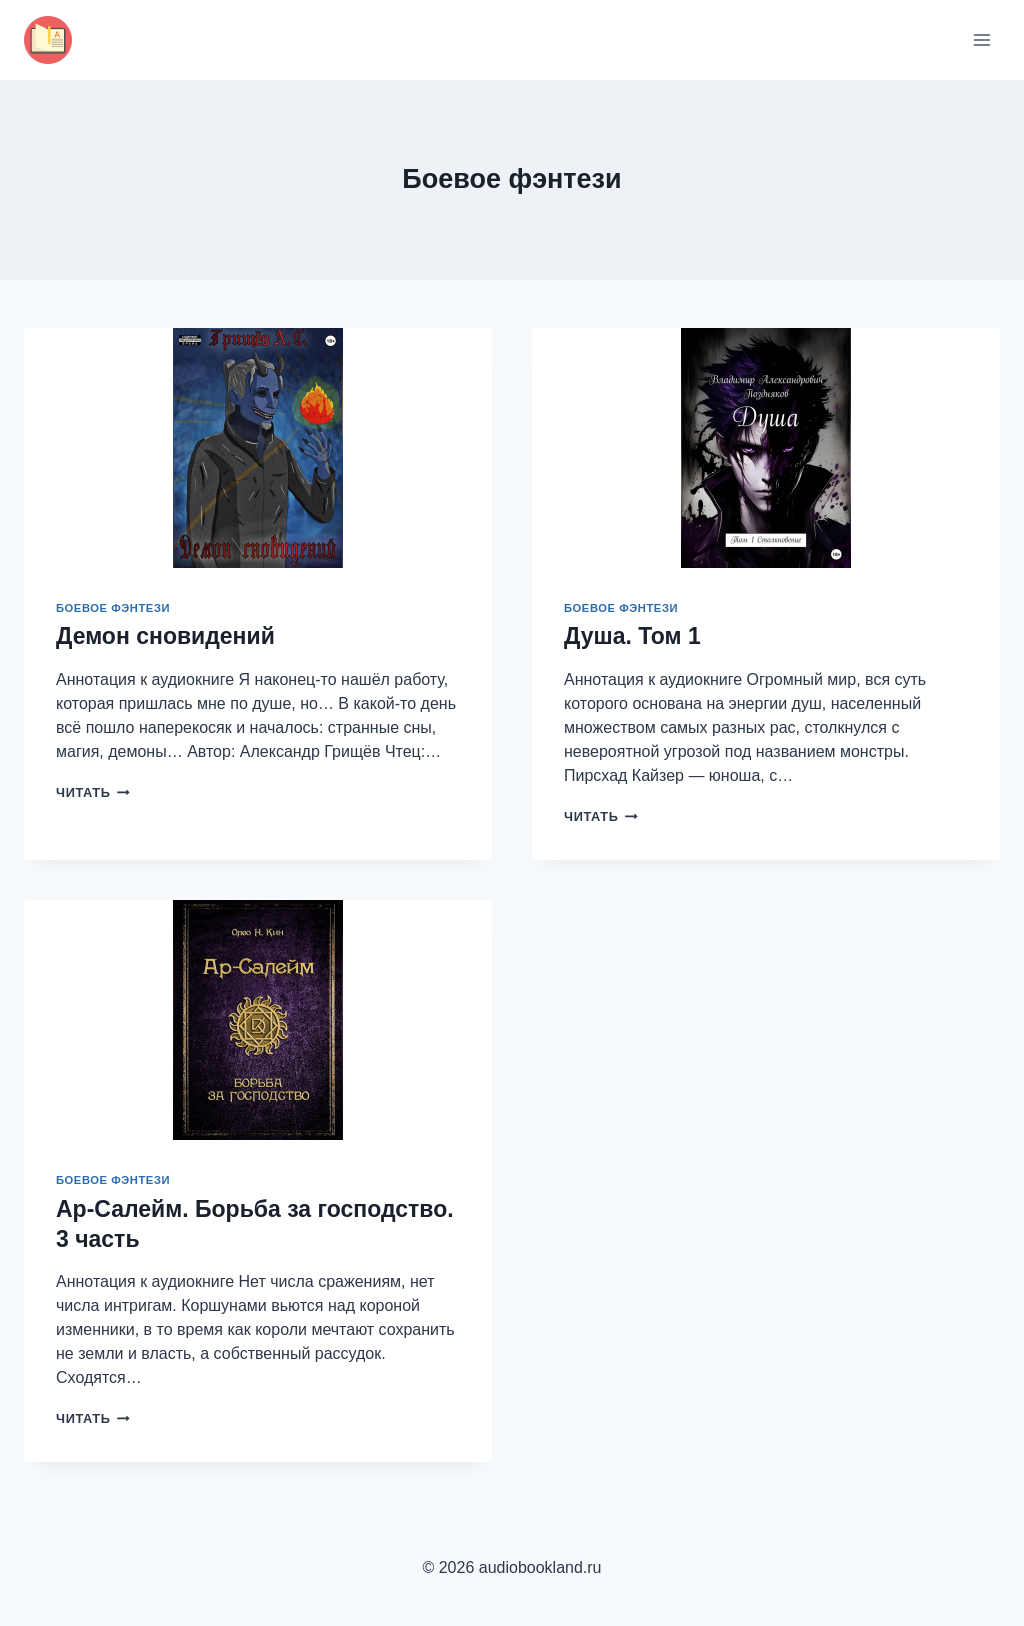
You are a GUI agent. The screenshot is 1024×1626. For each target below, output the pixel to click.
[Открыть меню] (981, 39)
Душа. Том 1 (632, 636)
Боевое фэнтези (113, 608)
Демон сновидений (165, 636)
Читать (93, 792)
